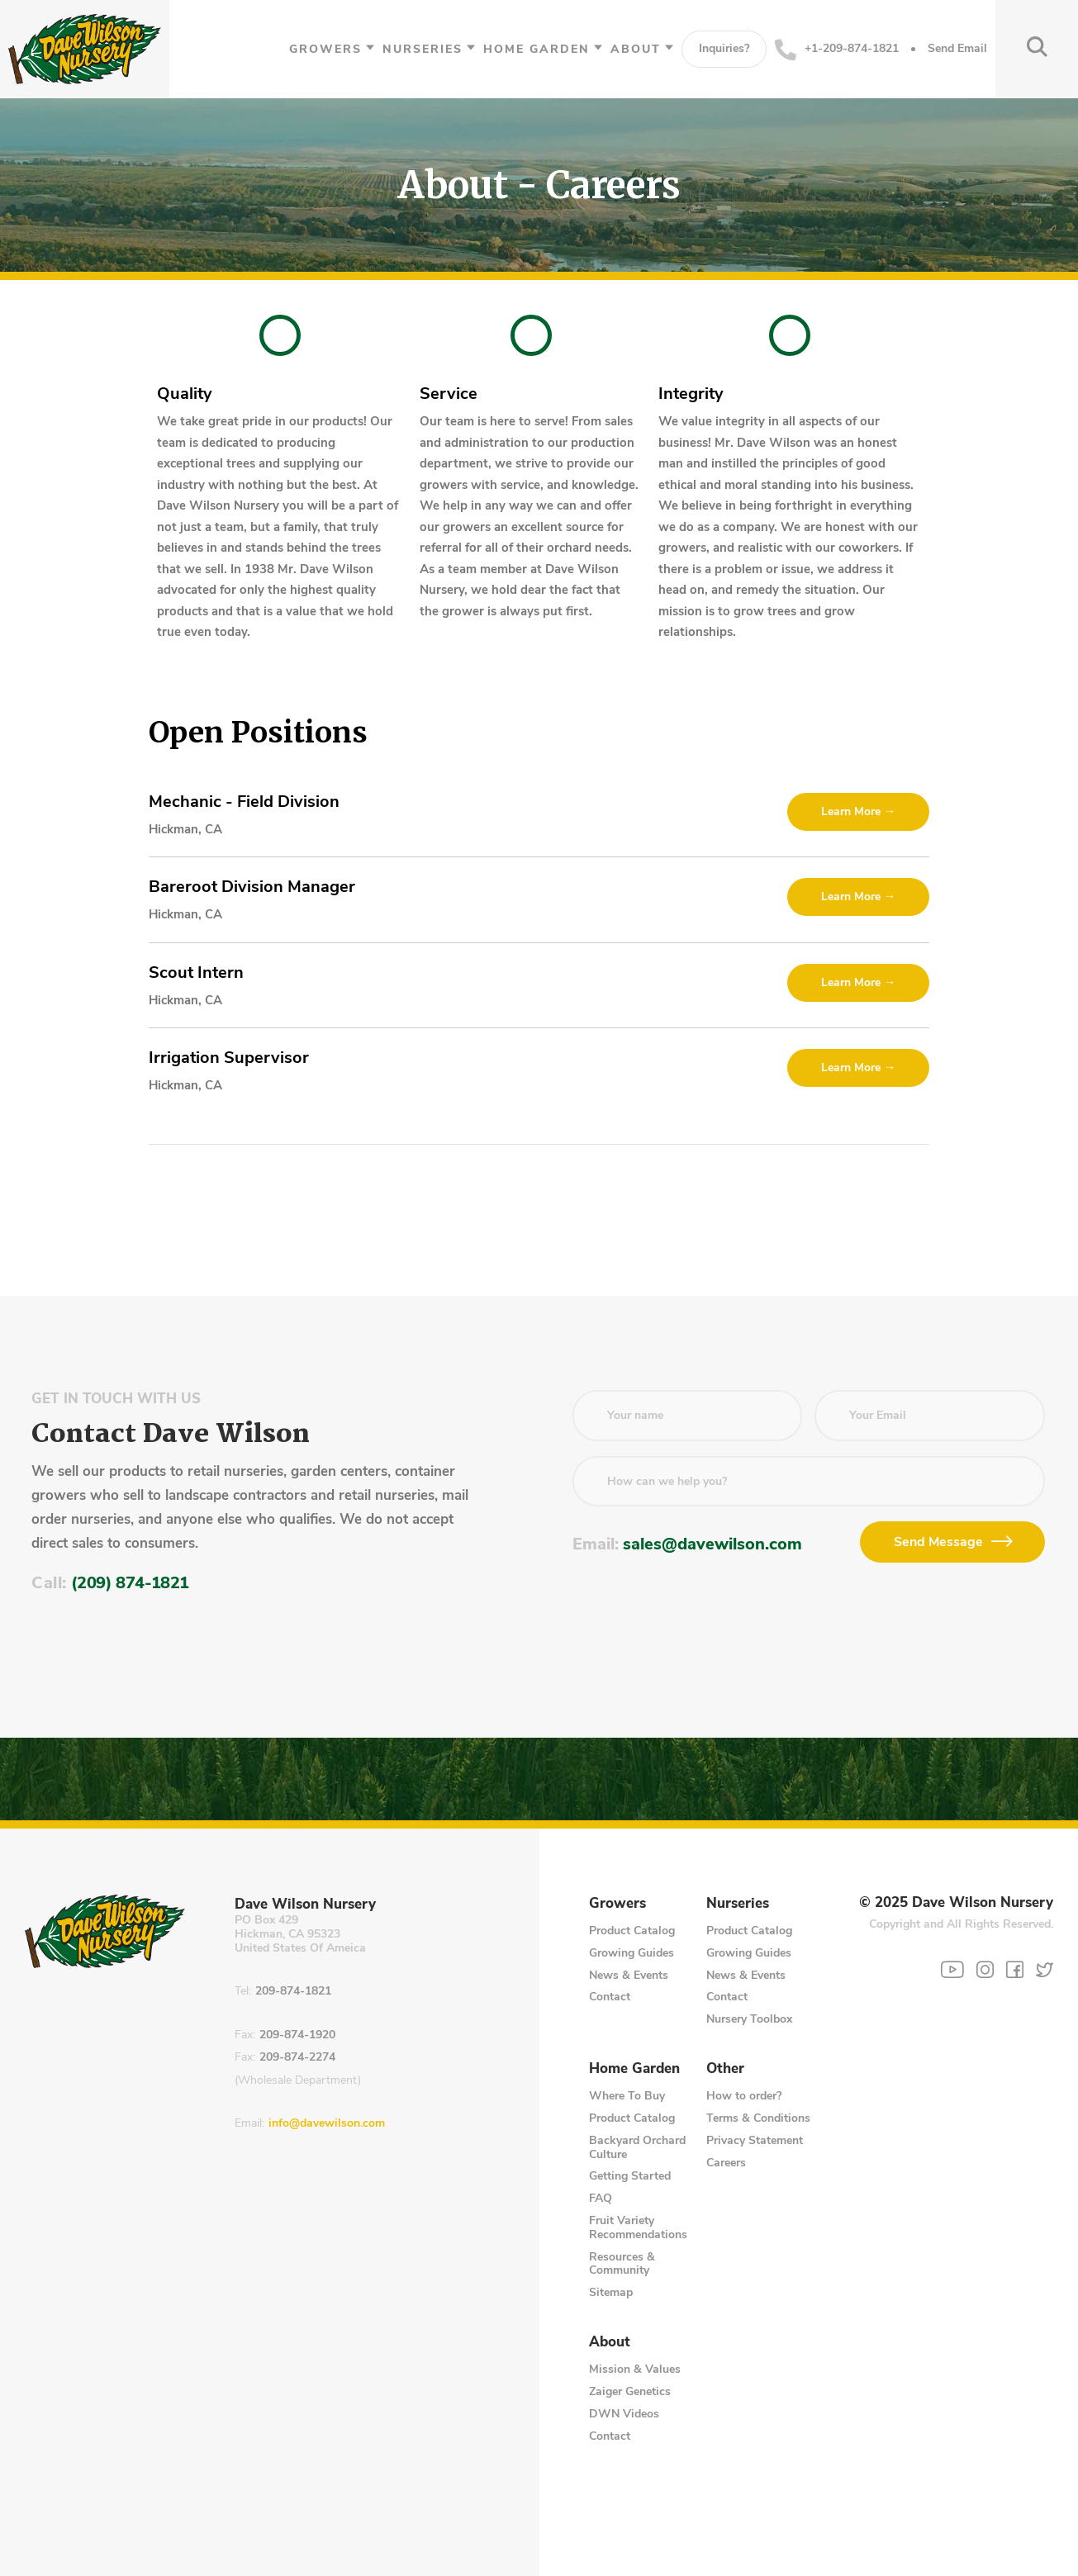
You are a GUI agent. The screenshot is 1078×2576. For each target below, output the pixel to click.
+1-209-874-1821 (837, 49)
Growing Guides (631, 1953)
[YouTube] (952, 1970)
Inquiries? (724, 48)
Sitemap (611, 2292)
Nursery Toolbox (749, 2019)
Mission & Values (635, 2369)
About (635, 49)
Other (725, 2069)
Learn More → (858, 811)
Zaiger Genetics (630, 2391)
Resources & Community (622, 2264)
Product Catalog (632, 1930)
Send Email (957, 49)
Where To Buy (627, 2096)
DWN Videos (624, 2414)
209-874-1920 (297, 2035)
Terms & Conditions (758, 2118)
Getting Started (630, 2176)
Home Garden (536, 49)
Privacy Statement (754, 2140)
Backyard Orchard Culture (637, 2147)
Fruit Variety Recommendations (638, 2227)
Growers (325, 49)
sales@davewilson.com (712, 1544)
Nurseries (422, 49)
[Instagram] (985, 1969)
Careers (726, 2162)
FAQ (600, 2198)
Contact (609, 1996)
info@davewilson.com (326, 2124)
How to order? (743, 2096)
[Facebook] (1014, 1969)
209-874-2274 (297, 2058)
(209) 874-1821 (130, 1583)
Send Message (938, 1542)
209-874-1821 (293, 1992)
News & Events (628, 1975)
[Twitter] (1044, 1969)
